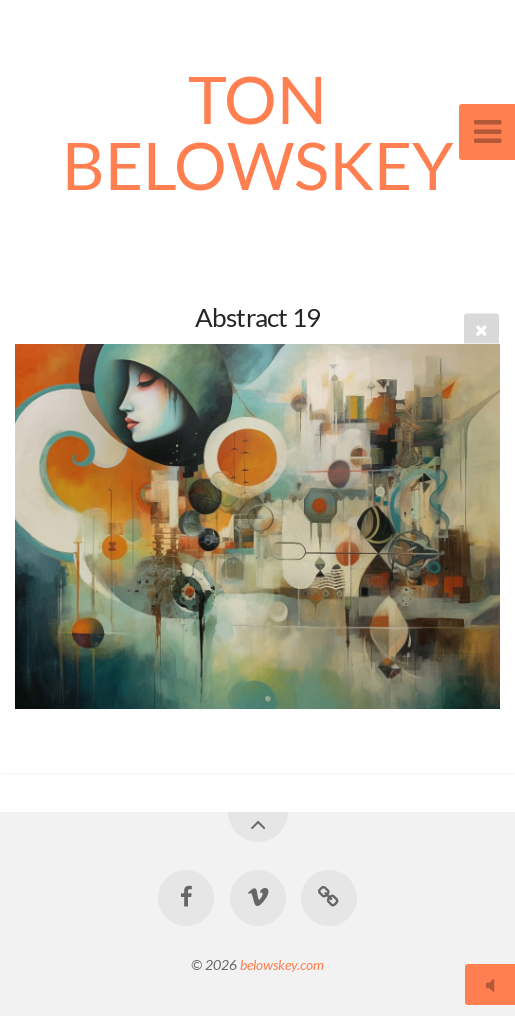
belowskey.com (282, 964)
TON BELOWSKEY (258, 131)
